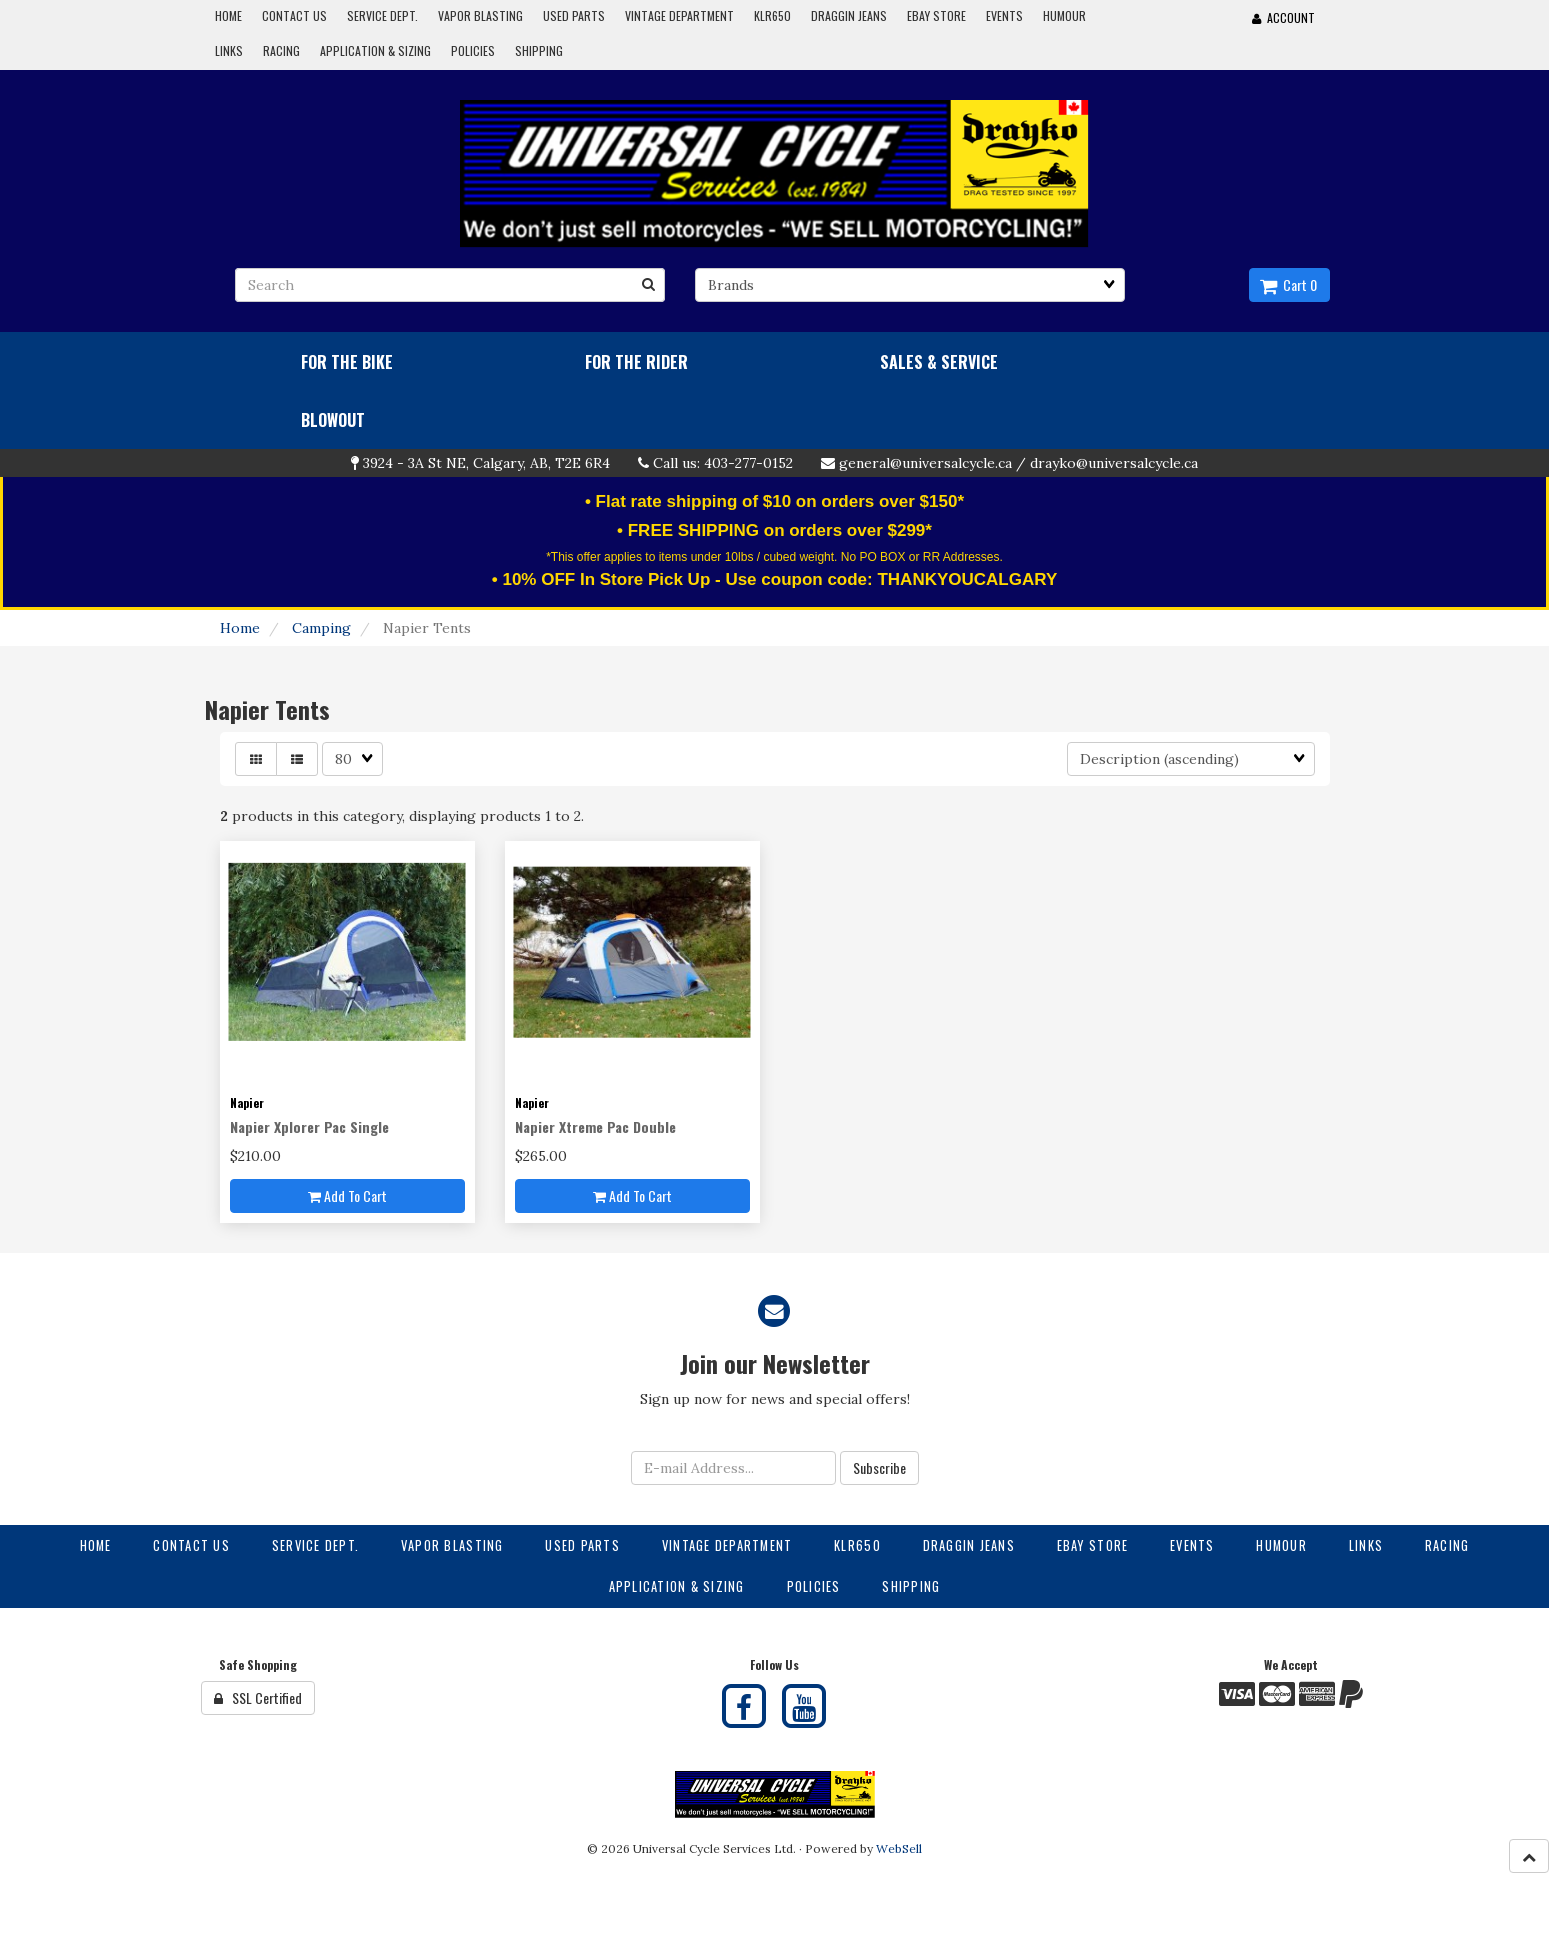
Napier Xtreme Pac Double (595, 1126)
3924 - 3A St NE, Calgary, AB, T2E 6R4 (486, 463)
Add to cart (347, 1195)
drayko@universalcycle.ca (1114, 463)
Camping (321, 628)
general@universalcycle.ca (925, 463)
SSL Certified (258, 1697)
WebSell (899, 1848)
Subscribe (879, 1467)
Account (1283, 17)
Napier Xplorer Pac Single (309, 1126)
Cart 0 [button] (1288, 284)
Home (240, 628)
